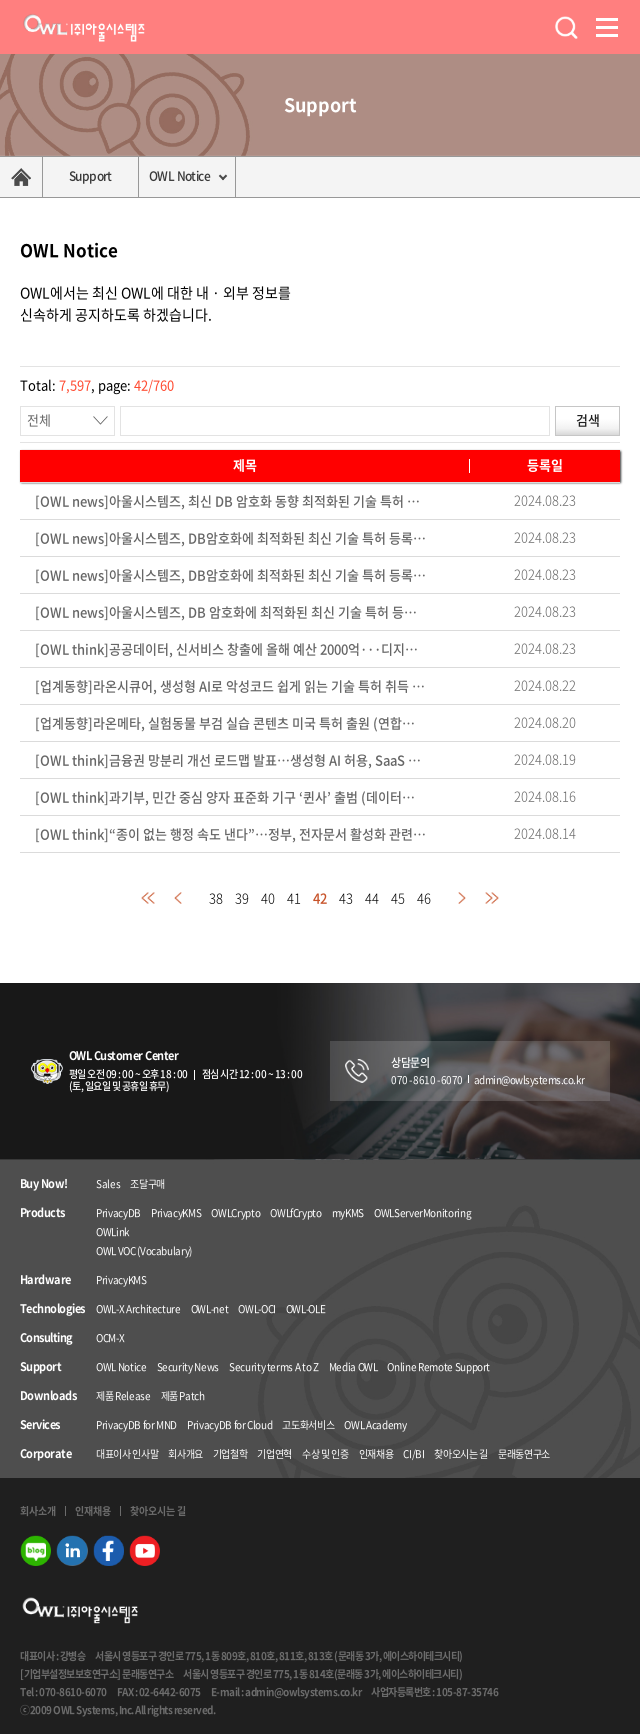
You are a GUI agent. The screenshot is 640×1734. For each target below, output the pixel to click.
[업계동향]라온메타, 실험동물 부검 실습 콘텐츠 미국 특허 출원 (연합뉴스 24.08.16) (231, 723)
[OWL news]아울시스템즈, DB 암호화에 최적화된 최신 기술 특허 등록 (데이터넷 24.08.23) (231, 612)
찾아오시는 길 (461, 1453)
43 (346, 897)
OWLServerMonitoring (422, 1212)
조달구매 (147, 1183)
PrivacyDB (118, 1212)
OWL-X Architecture (138, 1308)
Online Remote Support (438, 1366)
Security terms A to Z (274, 1366)
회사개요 (185, 1453)
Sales (108, 1183)
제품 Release (123, 1395)
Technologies (52, 1309)
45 (398, 897)
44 (372, 897)
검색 (588, 419)
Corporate (45, 1454)
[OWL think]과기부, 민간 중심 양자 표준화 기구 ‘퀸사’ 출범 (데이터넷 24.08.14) (231, 797)
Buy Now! (44, 1184)
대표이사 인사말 (127, 1453)
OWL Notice (179, 176)
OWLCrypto (235, 1212)
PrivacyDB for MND (136, 1424)
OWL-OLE (306, 1308)
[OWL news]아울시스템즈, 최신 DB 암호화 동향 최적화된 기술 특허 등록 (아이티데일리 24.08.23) (231, 501)
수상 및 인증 (325, 1453)
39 (242, 897)
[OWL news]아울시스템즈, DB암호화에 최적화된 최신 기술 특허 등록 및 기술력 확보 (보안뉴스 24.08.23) (231, 575)
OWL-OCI (257, 1308)
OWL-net (210, 1308)
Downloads (48, 1396)
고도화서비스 (308, 1424)
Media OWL (353, 1366)
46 (424, 897)
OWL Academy (375, 1424)
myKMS (348, 1212)
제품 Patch (183, 1395)
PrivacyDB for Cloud (229, 1424)
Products (42, 1213)
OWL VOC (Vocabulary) (144, 1250)
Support (90, 176)
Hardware (45, 1280)
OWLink (113, 1231)
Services (40, 1425)
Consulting (46, 1338)
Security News (188, 1366)
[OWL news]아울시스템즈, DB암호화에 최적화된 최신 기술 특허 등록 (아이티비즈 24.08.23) (231, 538)
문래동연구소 (524, 1453)
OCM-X (110, 1337)
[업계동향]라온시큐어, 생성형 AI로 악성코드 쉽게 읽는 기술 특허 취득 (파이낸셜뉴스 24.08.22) (231, 686)
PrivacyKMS (176, 1212)
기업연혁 (274, 1453)
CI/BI (413, 1453)
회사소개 (38, 1510)
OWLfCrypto (296, 1212)
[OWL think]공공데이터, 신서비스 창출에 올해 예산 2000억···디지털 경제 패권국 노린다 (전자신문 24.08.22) (231, 649)
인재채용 (376, 1453)
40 (268, 897)
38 (216, 897)
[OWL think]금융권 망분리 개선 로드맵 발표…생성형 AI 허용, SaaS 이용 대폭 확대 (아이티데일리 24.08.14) (231, 760)
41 (294, 897)
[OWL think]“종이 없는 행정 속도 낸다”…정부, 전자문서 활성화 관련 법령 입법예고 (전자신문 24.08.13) (231, 834)
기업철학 (230, 1453)
